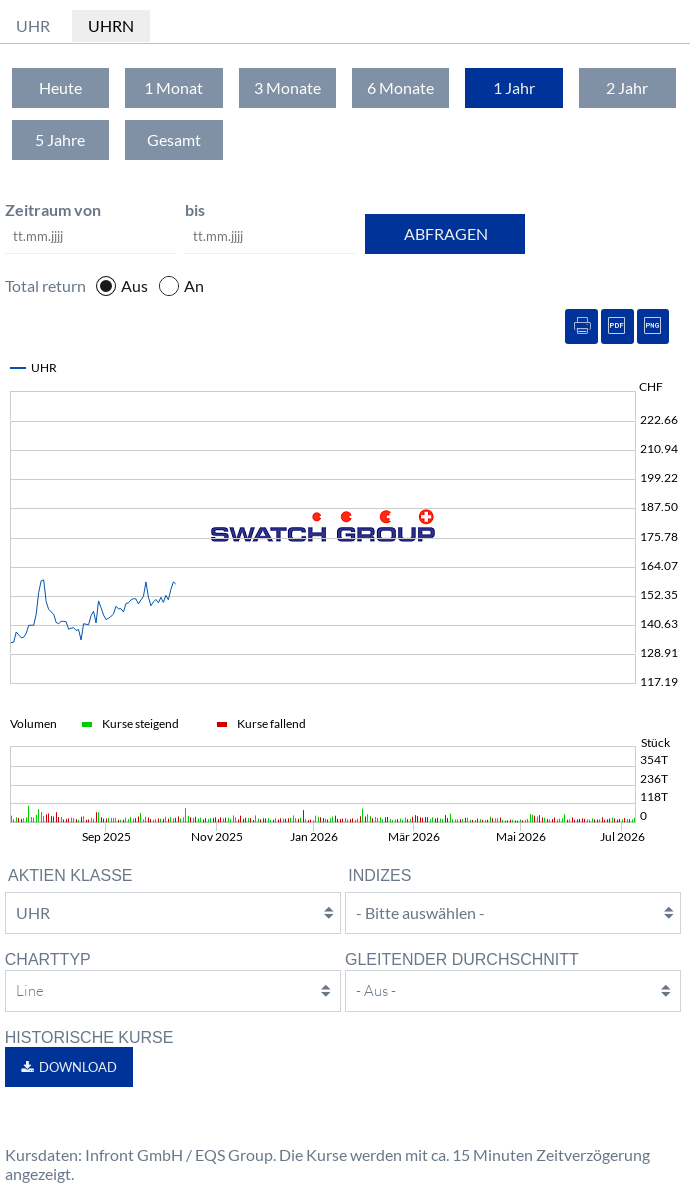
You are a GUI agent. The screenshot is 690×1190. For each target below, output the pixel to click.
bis (195, 209)
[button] (69, 1067)
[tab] (60, 88)
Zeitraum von (53, 209)
